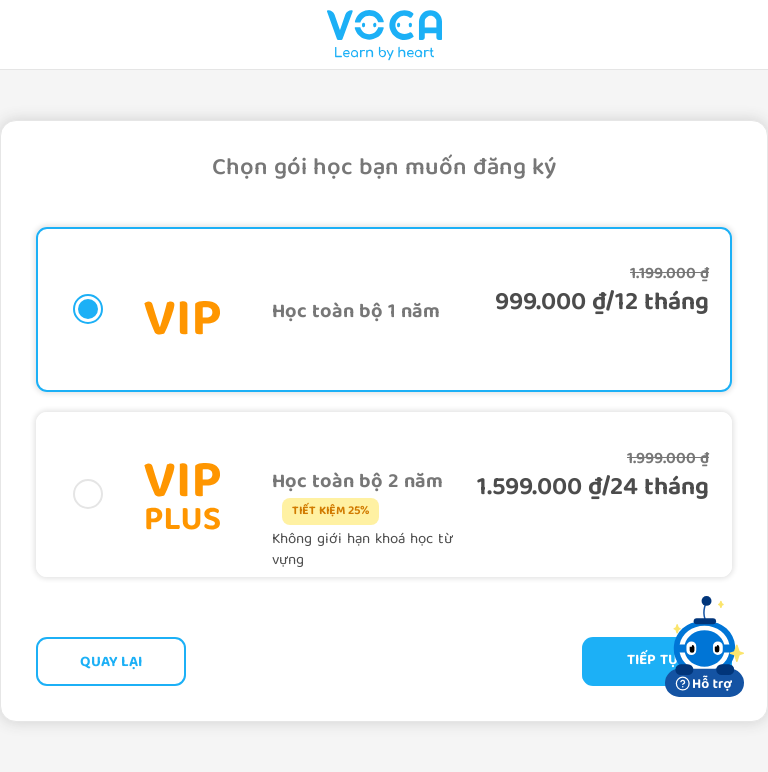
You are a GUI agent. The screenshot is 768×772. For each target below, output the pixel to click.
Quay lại (111, 663)
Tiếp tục (657, 661)
